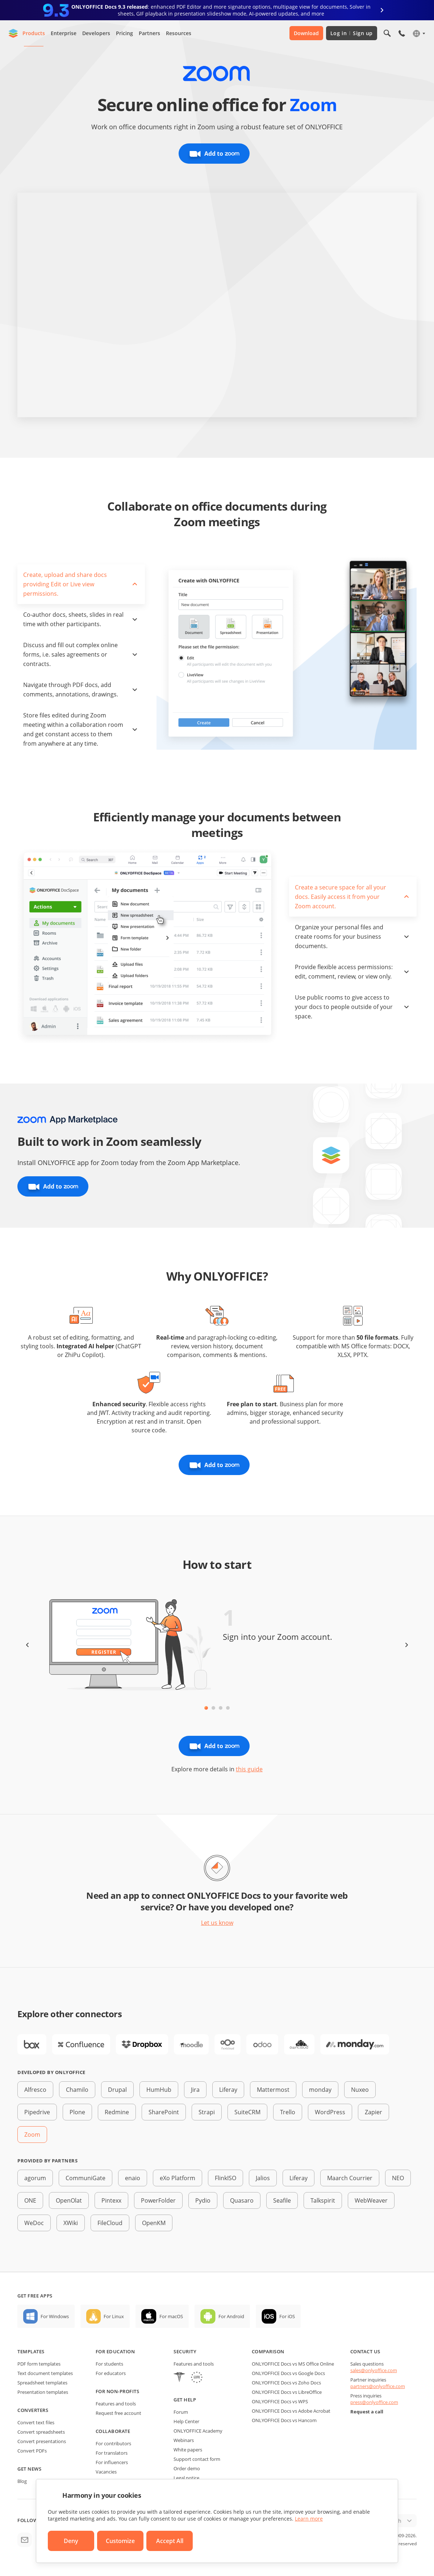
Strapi (207, 2112)
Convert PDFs (32, 2450)
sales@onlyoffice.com (373, 2370)
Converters (32, 2410)
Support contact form (197, 2459)
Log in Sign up (351, 33)
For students (109, 2364)
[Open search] (387, 33)
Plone (77, 2112)
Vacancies (106, 2471)
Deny (71, 2541)
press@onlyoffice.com (374, 2402)
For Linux (114, 2316)
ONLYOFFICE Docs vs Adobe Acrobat (291, 2411)
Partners (149, 33)
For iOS (287, 2316)
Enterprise (63, 33)
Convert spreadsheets (41, 2432)
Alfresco (35, 2090)
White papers (188, 2449)
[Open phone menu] (401, 33)
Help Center (186, 2421)
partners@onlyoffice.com (377, 2386)
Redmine (117, 2112)
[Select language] (418, 33)
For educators (111, 2373)
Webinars (184, 2440)
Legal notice (186, 2478)
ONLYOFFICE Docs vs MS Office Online (293, 2364)
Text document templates (45, 2373)
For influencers (112, 2462)
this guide (249, 1769)
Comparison (268, 2351)
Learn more (309, 2518)
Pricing (124, 33)
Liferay (228, 2090)
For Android (231, 2316)
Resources (178, 33)
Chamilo (77, 2090)
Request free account (118, 2413)
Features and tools (116, 2403)
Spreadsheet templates (42, 2382)
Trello (287, 2112)
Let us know (217, 1923)
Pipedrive (37, 2112)
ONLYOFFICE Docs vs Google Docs (288, 2373)
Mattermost (273, 2090)
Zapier (373, 2112)
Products (33, 33)
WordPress (330, 2112)
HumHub (158, 2090)
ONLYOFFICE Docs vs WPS (280, 2401)
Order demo (187, 2468)
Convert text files (35, 2422)
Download (306, 33)
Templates (31, 2351)
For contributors (113, 2443)
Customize (120, 2541)
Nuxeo (360, 2090)
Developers (96, 33)
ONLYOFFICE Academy (198, 2431)
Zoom (32, 2135)
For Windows (55, 2316)
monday (320, 2090)
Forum (181, 2412)
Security (185, 2351)
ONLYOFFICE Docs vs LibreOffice (287, 2392)
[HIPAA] (179, 2378)
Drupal (117, 2090)
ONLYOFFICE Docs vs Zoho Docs (286, 2382)
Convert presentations (41, 2441)
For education (115, 2351)
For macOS (171, 2316)
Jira (195, 2090)
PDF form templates (38, 2364)
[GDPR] (197, 2378)
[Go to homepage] (13, 33)
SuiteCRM (247, 2112)
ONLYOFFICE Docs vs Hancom (284, 2420)
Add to (213, 153)
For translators (112, 2453)
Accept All (169, 2541)
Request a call (366, 2411)
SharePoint (164, 2112)
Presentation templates (42, 2392)
